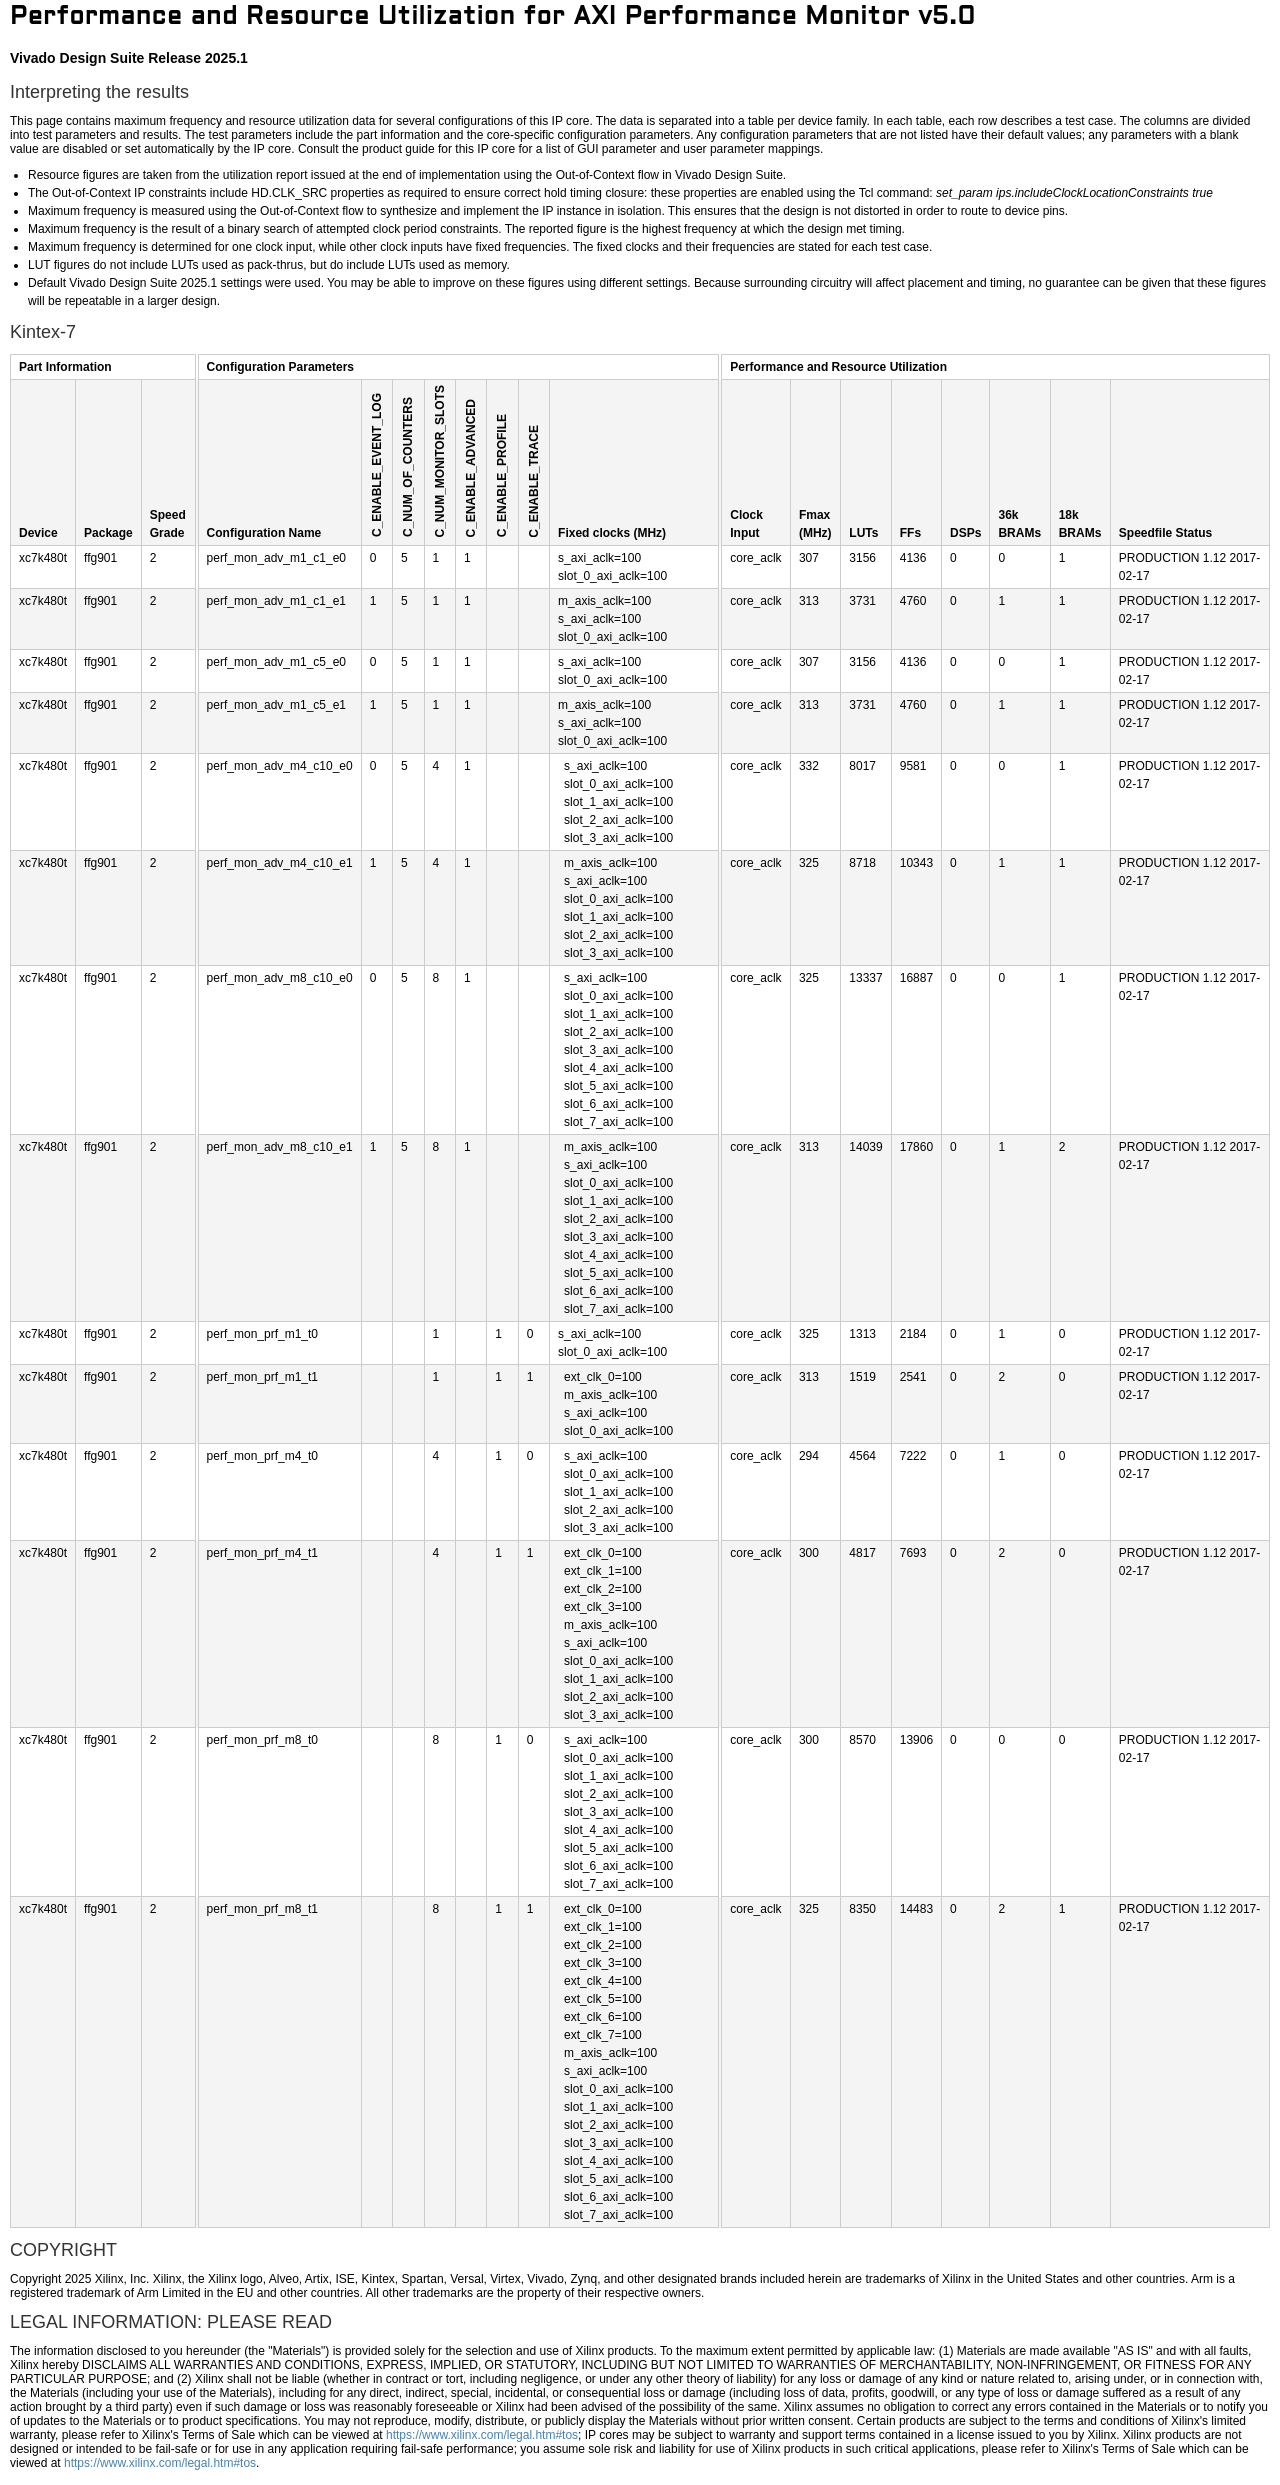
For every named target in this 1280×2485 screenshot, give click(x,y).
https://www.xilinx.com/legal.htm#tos (482, 2435)
